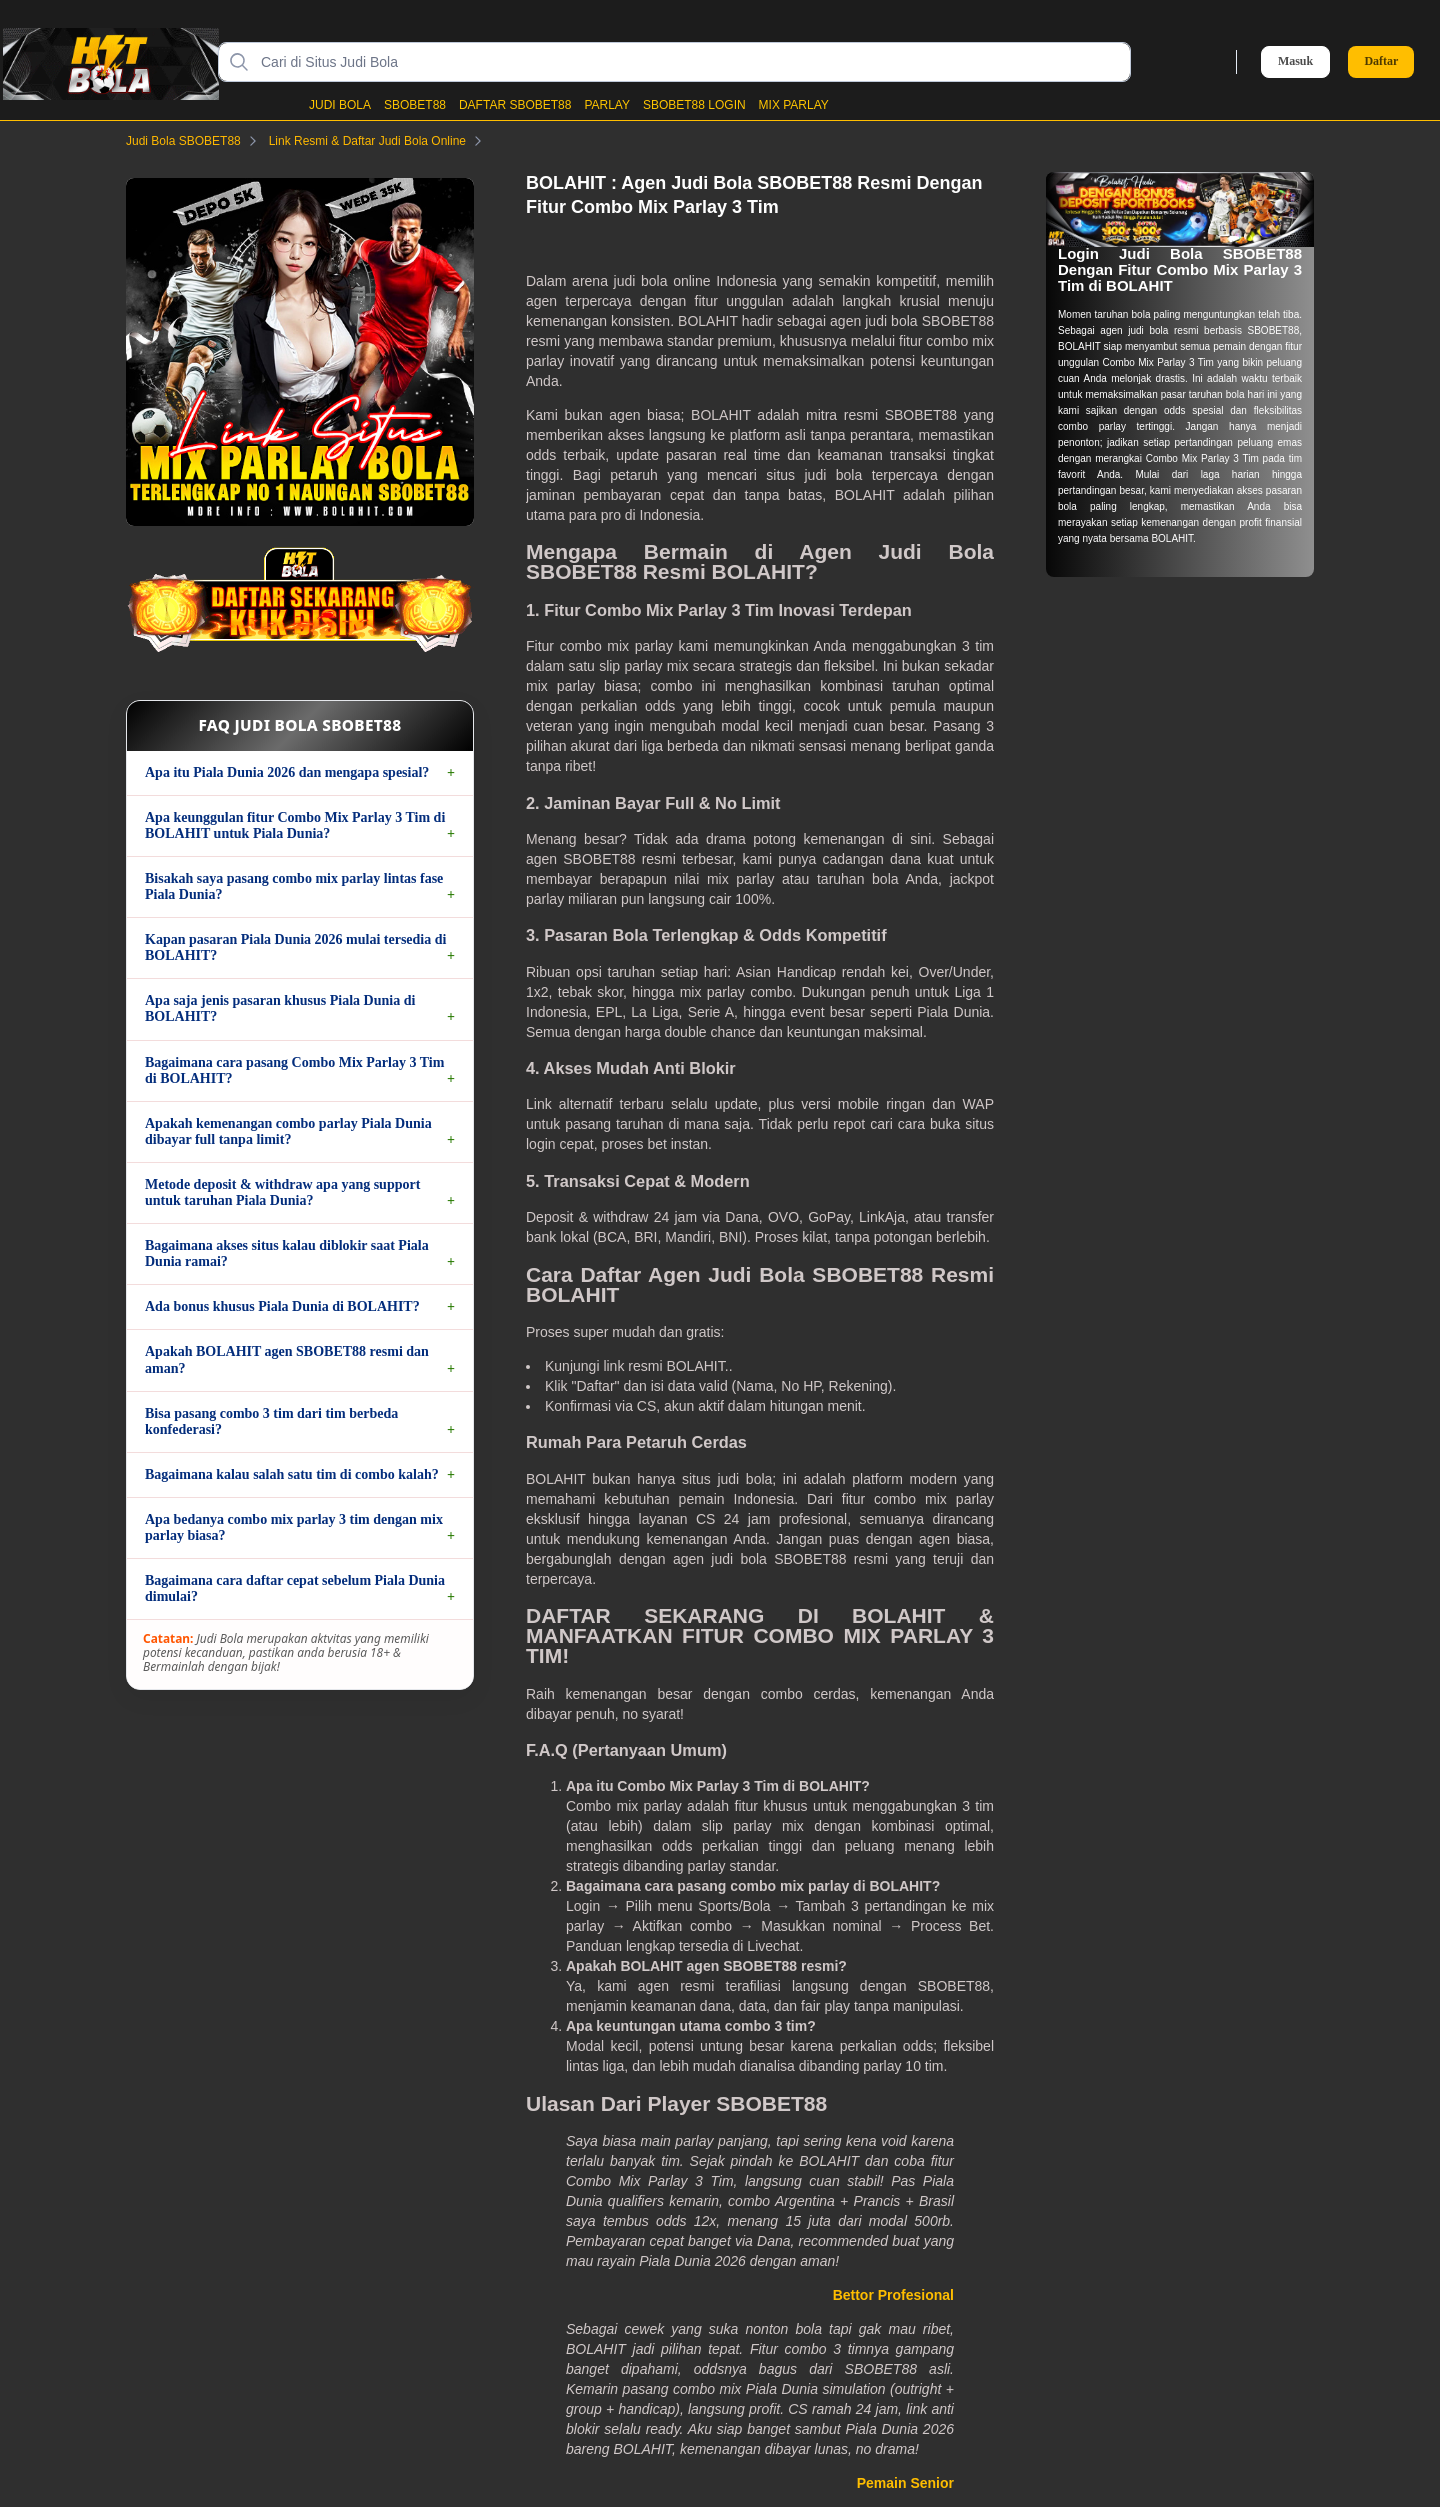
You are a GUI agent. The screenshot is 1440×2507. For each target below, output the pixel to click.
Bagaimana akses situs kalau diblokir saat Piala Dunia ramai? (287, 1253)
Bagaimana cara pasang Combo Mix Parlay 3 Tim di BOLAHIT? (294, 1070)
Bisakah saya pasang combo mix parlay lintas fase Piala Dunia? (294, 886)
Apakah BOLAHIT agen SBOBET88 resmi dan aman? (287, 1359)
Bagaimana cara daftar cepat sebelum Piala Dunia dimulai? (295, 1588)
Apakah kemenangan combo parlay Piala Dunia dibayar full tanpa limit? (288, 1131)
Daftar (1381, 61)
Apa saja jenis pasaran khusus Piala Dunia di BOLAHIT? (280, 1008)
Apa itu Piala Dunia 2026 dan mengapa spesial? (287, 772)
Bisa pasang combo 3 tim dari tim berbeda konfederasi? (271, 1421)
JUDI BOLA (340, 105)
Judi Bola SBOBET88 (195, 141)
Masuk (1295, 61)
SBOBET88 (415, 105)
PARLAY (607, 105)
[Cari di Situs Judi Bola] (690, 62)
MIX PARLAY (794, 105)
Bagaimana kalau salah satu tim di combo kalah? (292, 1474)
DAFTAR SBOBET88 (515, 105)
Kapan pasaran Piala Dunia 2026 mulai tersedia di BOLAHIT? (295, 947)
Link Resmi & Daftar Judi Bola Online (379, 141)
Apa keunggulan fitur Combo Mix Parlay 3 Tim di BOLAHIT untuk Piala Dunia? (295, 825)
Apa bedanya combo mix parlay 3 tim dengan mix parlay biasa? (294, 1527)
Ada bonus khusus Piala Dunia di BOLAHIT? (282, 1306)
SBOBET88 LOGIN (694, 105)
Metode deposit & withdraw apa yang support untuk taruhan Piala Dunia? (282, 1192)
